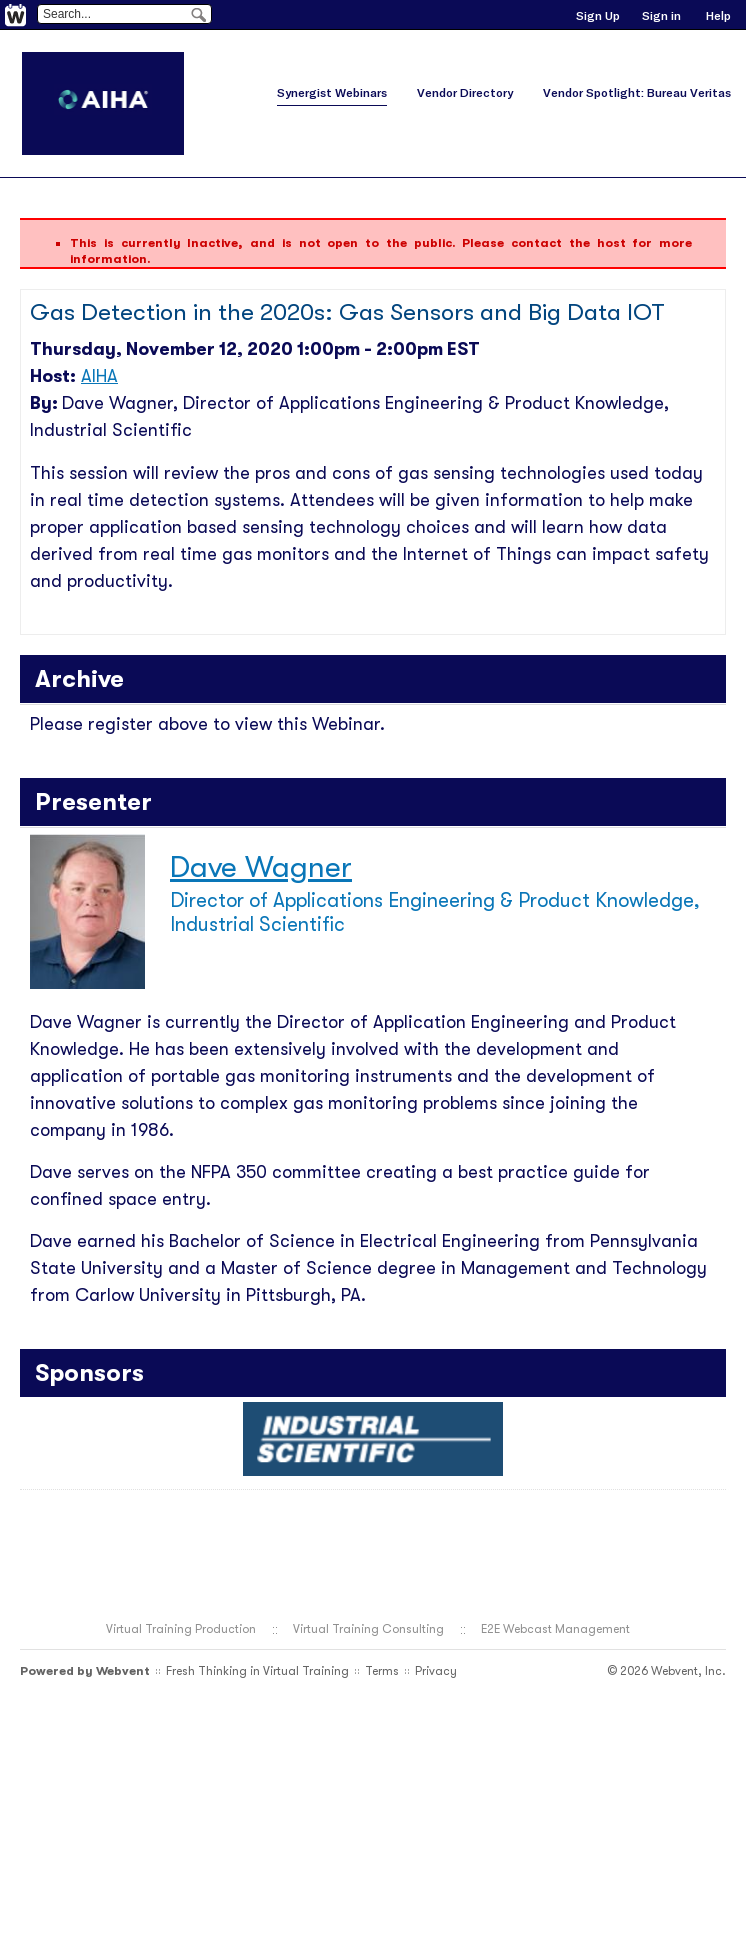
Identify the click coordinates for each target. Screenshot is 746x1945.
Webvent (123, 1671)
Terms (382, 1671)
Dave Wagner (261, 867)
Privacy (436, 1671)
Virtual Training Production (181, 1629)
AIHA (99, 376)
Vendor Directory (465, 92)
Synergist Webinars (332, 92)
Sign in (661, 15)
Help (718, 15)
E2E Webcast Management (555, 1629)
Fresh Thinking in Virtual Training (257, 1671)
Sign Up (598, 15)
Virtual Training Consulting (368, 1629)
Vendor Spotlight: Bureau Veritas (637, 92)
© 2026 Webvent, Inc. (666, 1671)
